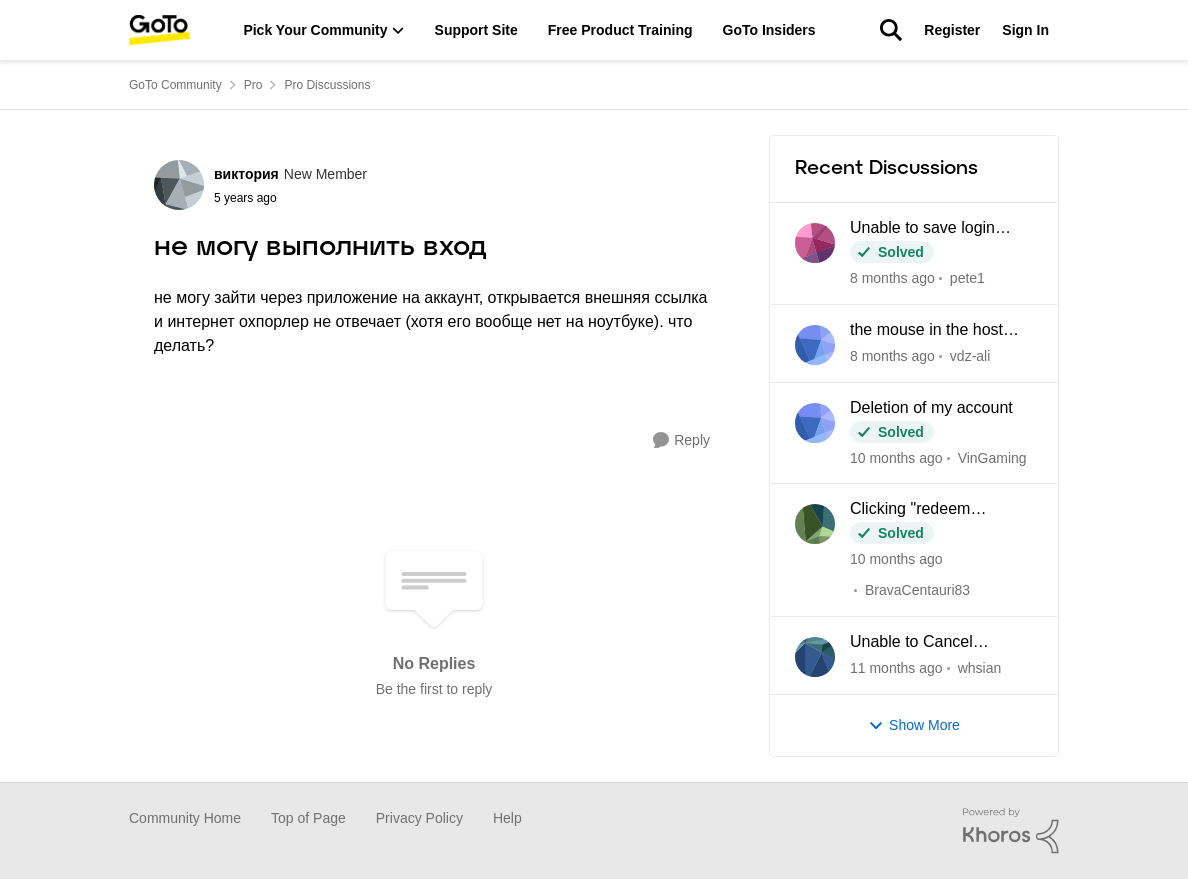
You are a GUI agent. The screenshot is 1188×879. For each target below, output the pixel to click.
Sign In (1025, 30)
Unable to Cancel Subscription (911, 643)
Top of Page (308, 818)
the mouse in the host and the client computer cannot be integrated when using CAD (933, 331)
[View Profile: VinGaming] (815, 423)
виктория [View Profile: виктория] (246, 174)
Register (952, 30)
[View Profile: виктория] (179, 185)
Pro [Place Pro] (253, 85)
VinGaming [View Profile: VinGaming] (992, 457)
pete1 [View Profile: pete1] (967, 278)
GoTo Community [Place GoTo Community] (175, 85)
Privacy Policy (419, 818)
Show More (914, 725)
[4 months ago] (896, 668)
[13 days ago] (892, 278)
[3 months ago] (896, 457)
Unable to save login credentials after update (933, 229)
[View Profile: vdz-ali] (815, 345)
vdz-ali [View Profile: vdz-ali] (970, 356)
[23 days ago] (892, 356)
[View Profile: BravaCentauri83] (815, 524)
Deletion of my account (931, 407)
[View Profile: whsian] (815, 657)
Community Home (185, 818)
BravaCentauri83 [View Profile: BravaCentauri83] (917, 590)
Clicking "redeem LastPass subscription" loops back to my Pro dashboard (930, 510)
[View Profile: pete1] (815, 243)
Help (507, 818)
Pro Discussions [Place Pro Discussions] (327, 85)
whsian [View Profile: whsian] (980, 668)
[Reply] (681, 440)
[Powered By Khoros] (1011, 831)
